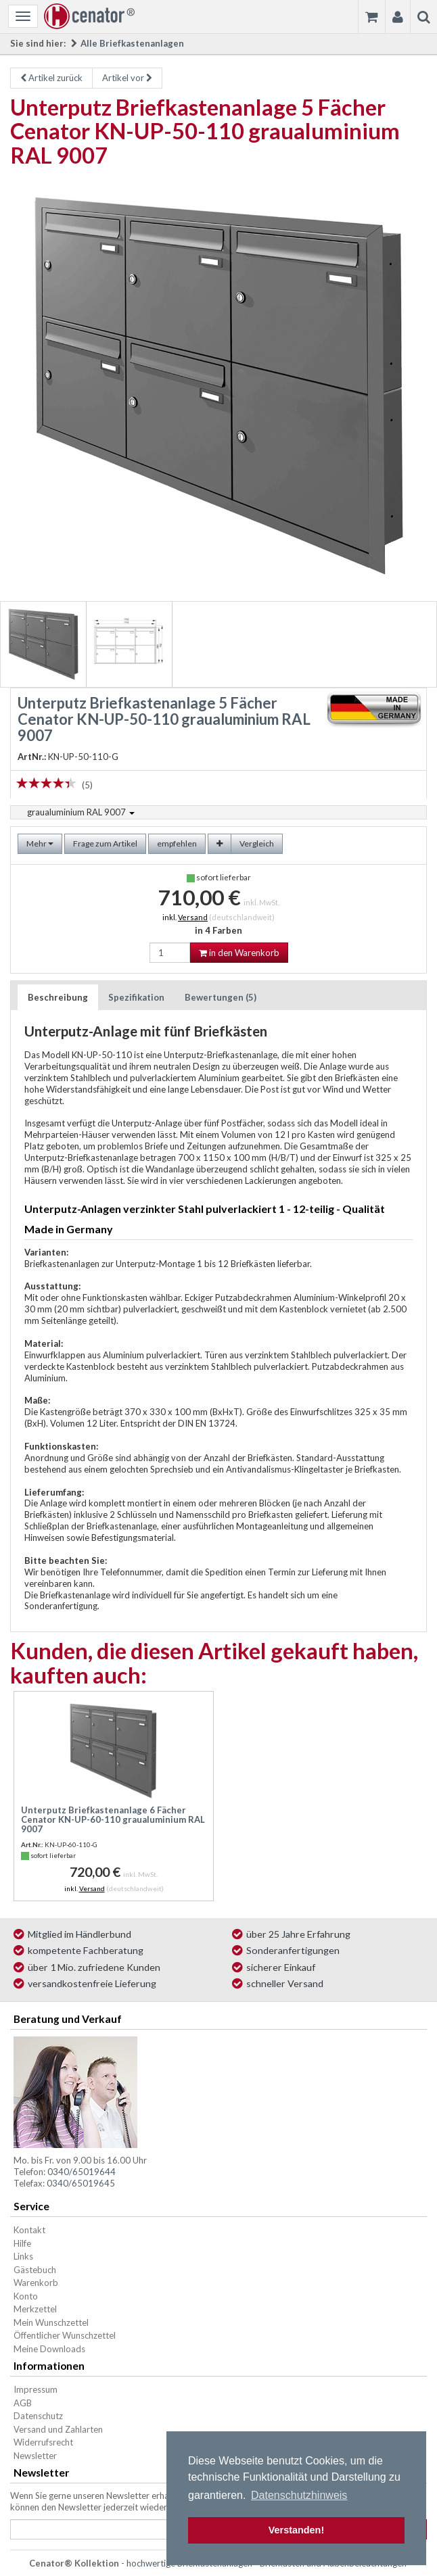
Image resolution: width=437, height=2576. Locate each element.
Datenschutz (38, 2415)
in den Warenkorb (239, 952)
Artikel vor (127, 77)
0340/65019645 (81, 2183)
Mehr (39, 843)
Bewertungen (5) (220, 997)
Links (23, 2256)
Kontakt (29, 2229)
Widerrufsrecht (43, 2442)
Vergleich (256, 843)
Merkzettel (35, 2309)
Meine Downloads (49, 2348)
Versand (193, 917)
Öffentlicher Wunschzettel (65, 2335)
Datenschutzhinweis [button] (299, 2495)
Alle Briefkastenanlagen (132, 43)
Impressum (36, 2389)
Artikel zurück (51, 77)
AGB (23, 2403)
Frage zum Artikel (105, 843)
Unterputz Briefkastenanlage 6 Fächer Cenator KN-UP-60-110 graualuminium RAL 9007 (113, 1819)
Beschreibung (58, 997)
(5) (87, 785)
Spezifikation (136, 997)
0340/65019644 (81, 2171)
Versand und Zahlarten (58, 2429)
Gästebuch (35, 2269)
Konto (26, 2296)
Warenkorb (36, 2282)
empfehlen (177, 843)
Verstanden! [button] (296, 2530)
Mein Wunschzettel (51, 2322)
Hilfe (22, 2243)
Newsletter (35, 2455)
